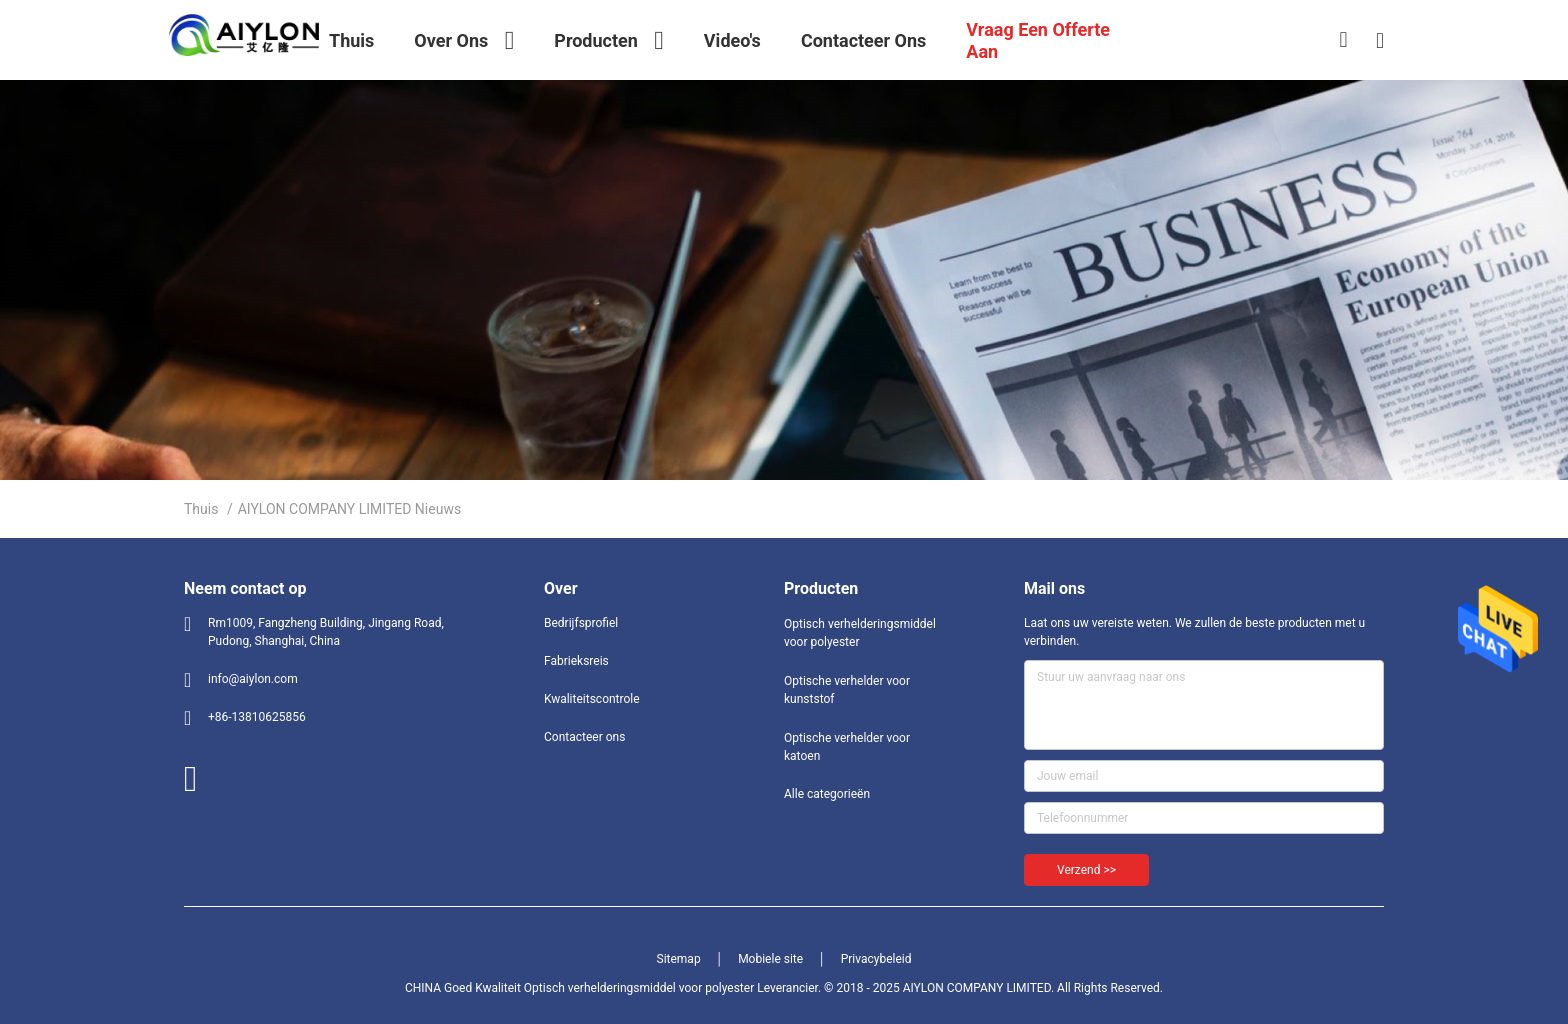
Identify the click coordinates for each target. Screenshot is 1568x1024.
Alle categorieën (827, 794)
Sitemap (679, 959)
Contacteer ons (584, 737)
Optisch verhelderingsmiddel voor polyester (860, 633)
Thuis (201, 509)
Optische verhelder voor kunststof (847, 690)
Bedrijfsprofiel (581, 623)
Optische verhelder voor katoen (847, 747)
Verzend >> (1086, 870)
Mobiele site (770, 959)
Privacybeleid (876, 959)
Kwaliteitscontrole (592, 699)
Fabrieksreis (576, 661)
